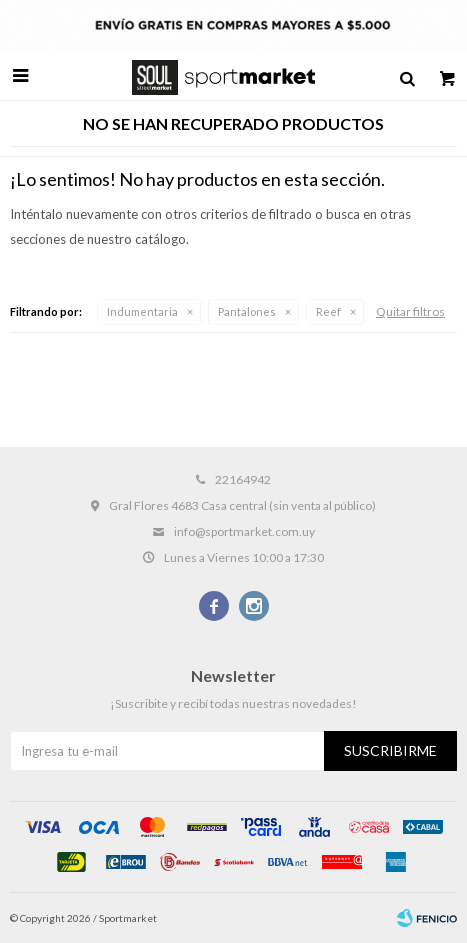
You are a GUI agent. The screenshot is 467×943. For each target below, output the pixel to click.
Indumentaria (142, 311)
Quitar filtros (410, 311)
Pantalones (247, 311)
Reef (328, 311)
